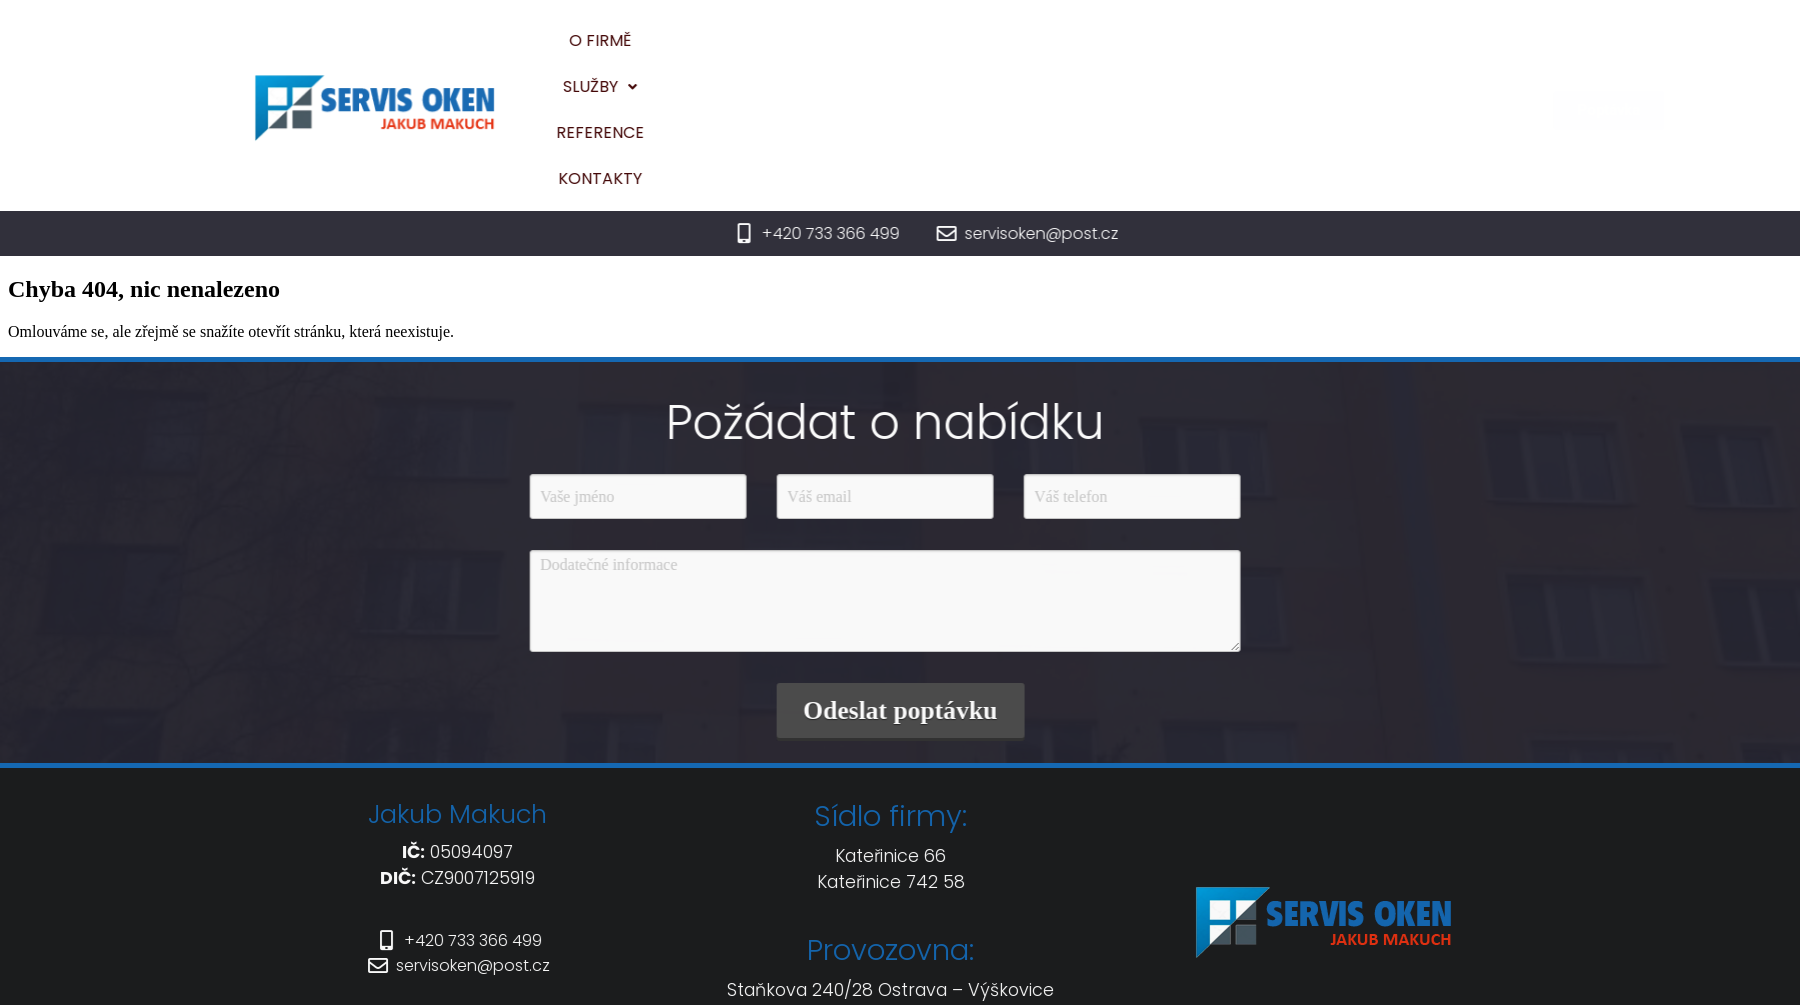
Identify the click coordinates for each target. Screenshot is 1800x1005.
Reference (1090, 52)
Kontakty (1210, 52)
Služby (975, 52)
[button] (975, 53)
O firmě (873, 52)
